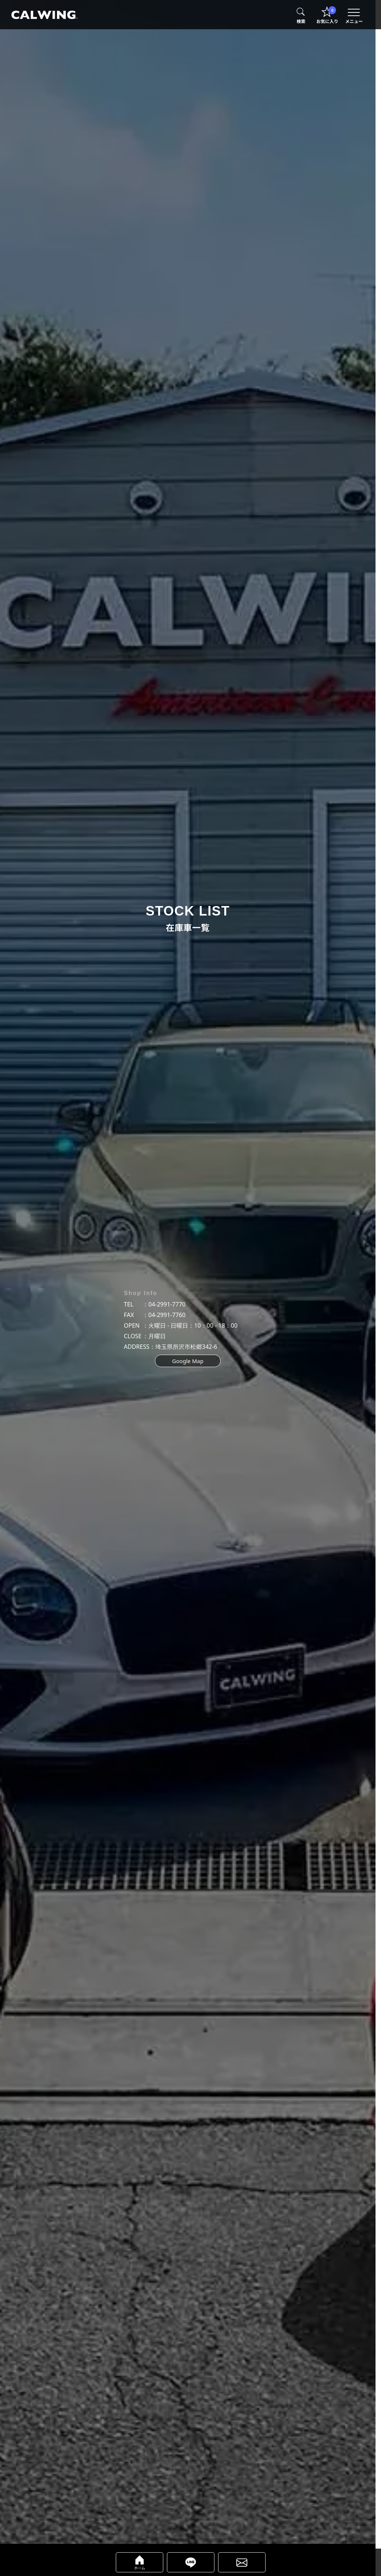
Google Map (187, 1361)
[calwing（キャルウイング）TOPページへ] (44, 14)
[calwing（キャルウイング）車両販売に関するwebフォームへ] (241, 2562)
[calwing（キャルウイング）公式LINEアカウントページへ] (190, 2562)
